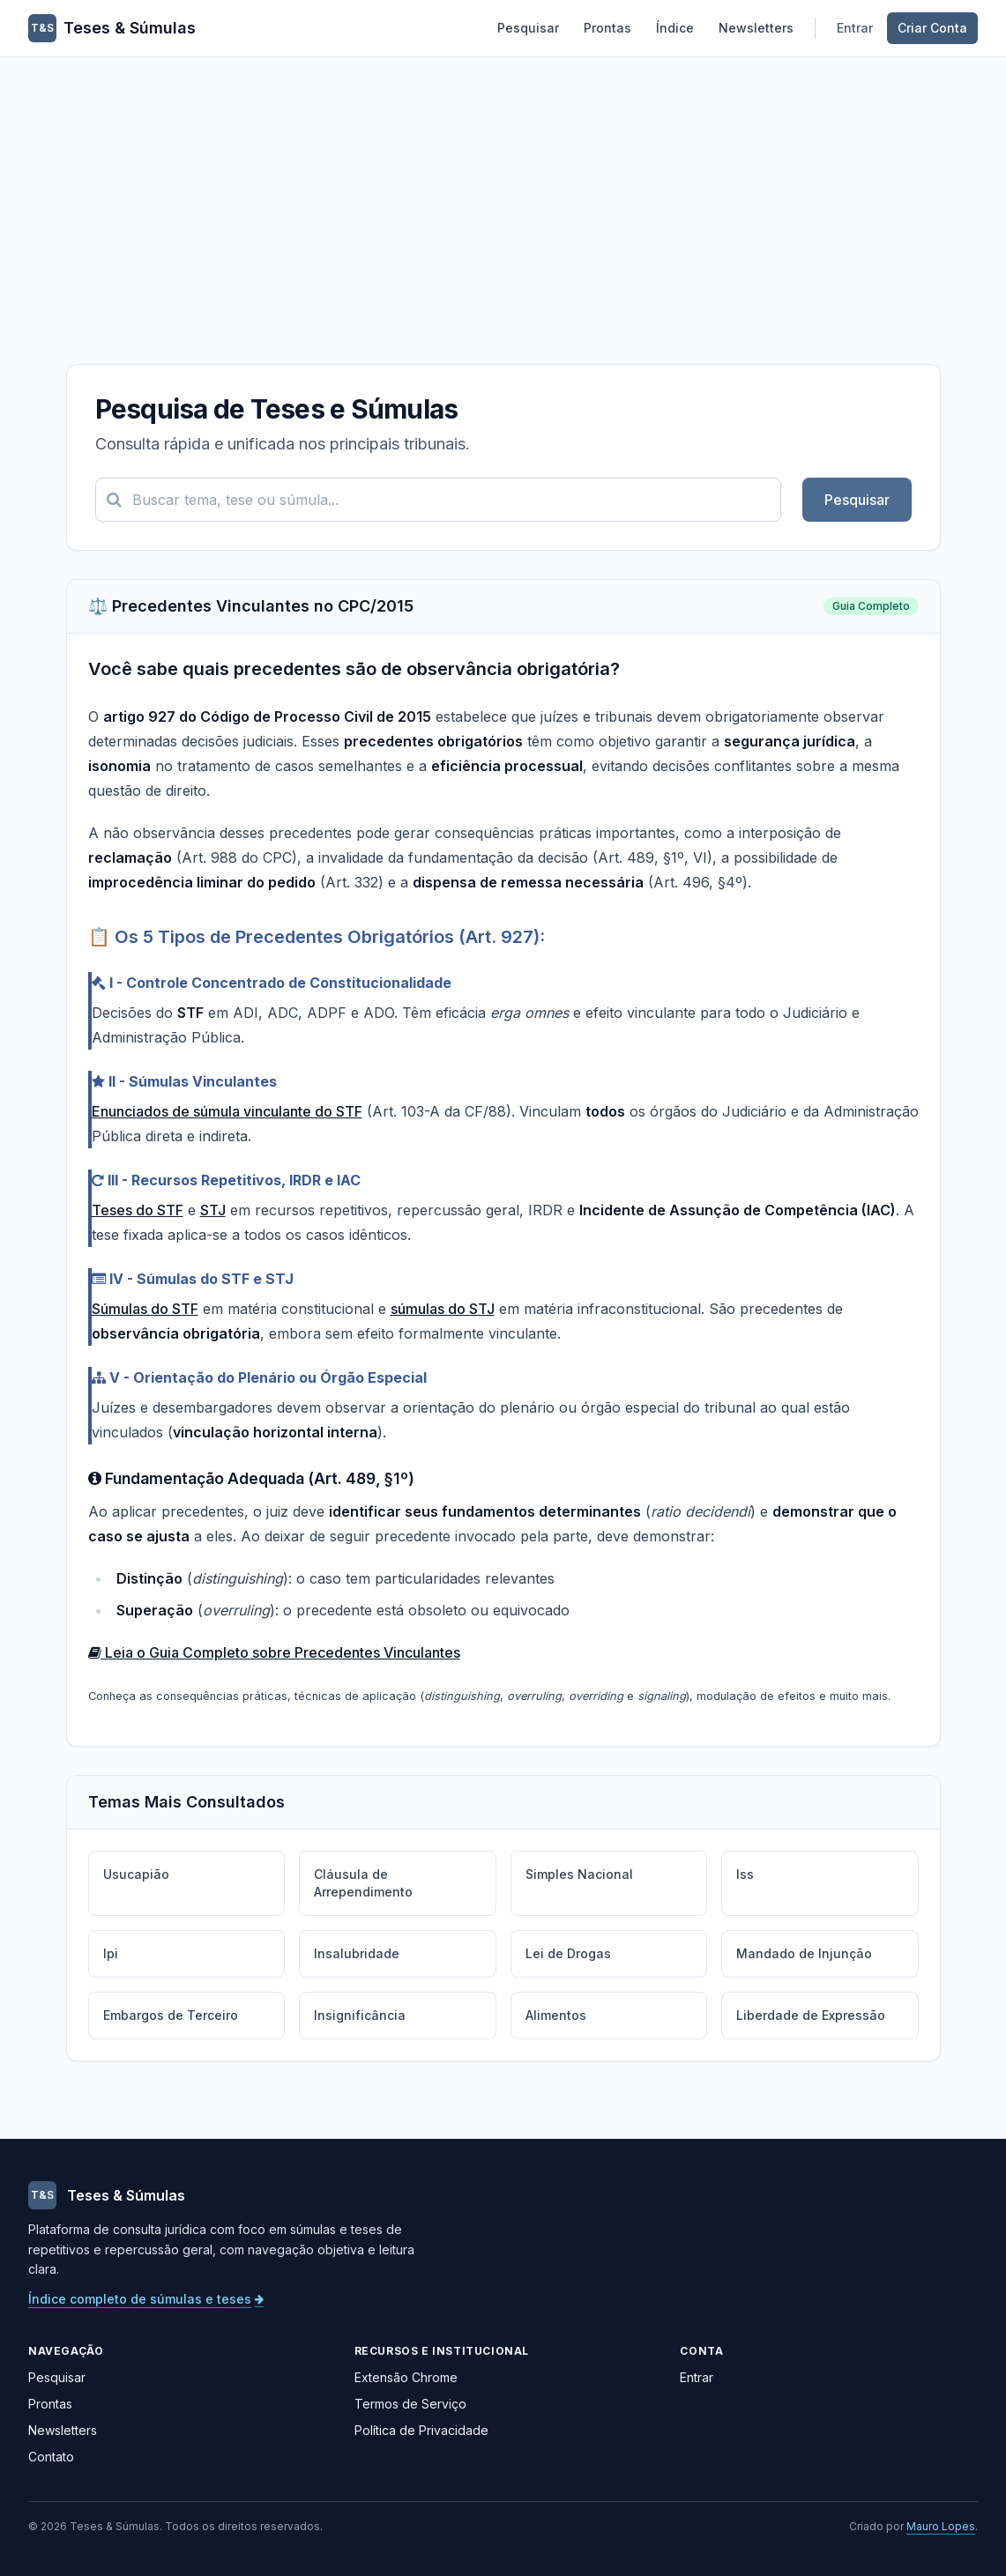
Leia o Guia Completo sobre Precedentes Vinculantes (274, 1652)
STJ (213, 1210)
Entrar (855, 27)
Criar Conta (932, 27)
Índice (675, 27)
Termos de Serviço (410, 2403)
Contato (51, 2456)
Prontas (607, 27)
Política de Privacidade (421, 2430)
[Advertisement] (503, 189)
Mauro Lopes (940, 2526)
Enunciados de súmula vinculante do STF (227, 1111)
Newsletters (756, 27)
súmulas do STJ (443, 1309)
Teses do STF (137, 1210)
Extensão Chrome (406, 2377)
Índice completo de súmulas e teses (146, 2298)
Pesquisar (528, 27)
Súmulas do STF (145, 1309)
